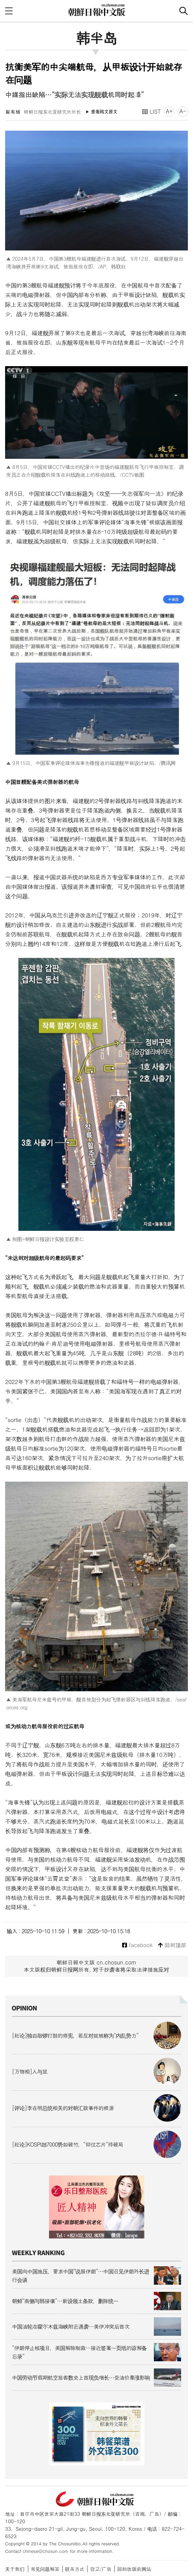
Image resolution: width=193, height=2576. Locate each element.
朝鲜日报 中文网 (96, 9)
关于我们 (15, 2568)
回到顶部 (172, 1945)
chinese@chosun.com (45, 2551)
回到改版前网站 (134, 2568)
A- (182, 111)
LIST (151, 111)
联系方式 (74, 2568)
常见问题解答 (45, 2568)
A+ (169, 111)
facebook (137, 1945)
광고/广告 (101, 2568)
